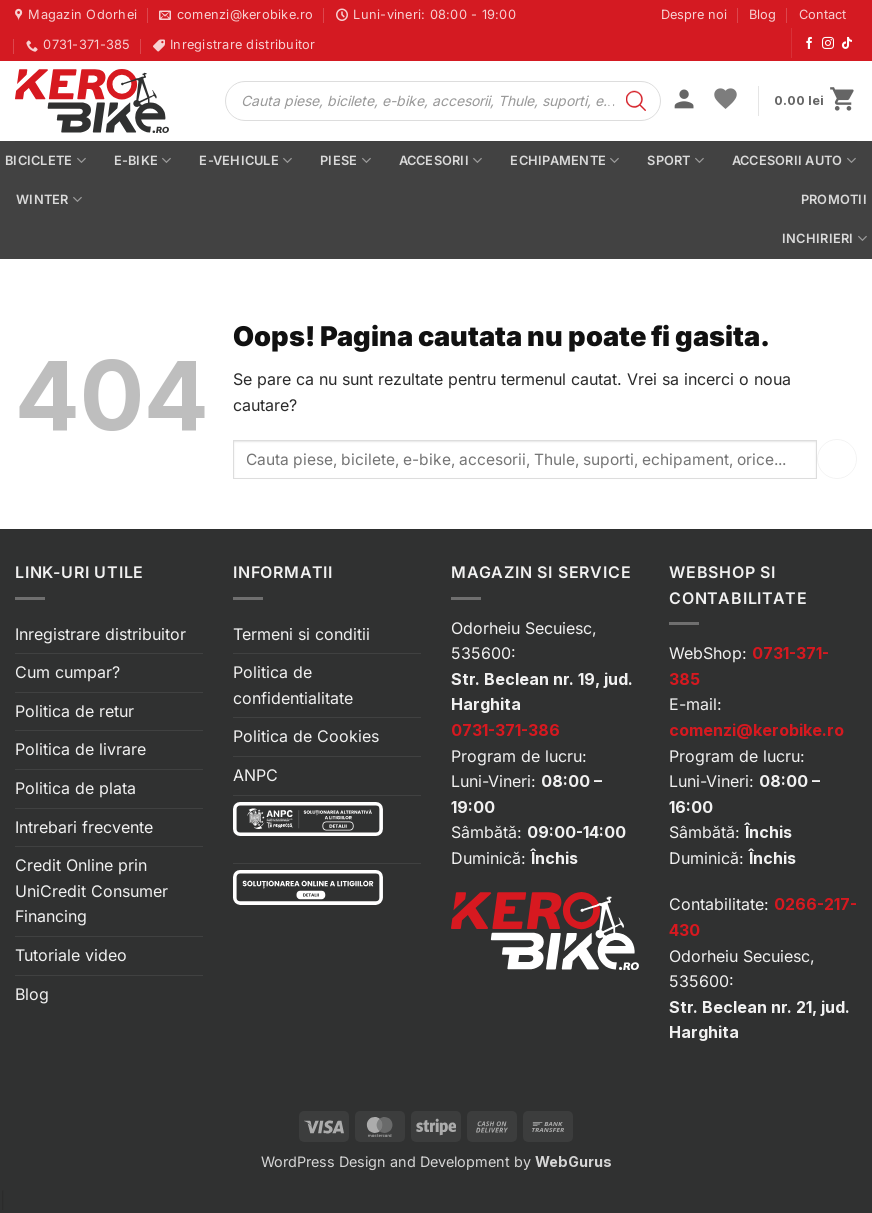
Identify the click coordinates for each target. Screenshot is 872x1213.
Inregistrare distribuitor (100, 634)
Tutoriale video (71, 955)
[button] (684, 101)
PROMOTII (834, 199)
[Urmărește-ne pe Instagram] (828, 44)
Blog (762, 14)
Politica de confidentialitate (293, 685)
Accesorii (441, 160)
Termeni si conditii (301, 634)
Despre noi (694, 14)
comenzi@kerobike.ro (756, 730)
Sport (675, 160)
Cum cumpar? (67, 672)
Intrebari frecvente (84, 827)
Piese (345, 160)
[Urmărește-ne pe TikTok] (847, 44)
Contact (822, 14)
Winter (49, 199)
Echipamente (564, 160)
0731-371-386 (505, 730)
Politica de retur (74, 711)
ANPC (255, 775)
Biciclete (45, 160)
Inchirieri (824, 238)
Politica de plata (75, 788)
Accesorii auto (794, 160)
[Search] (636, 101)
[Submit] (837, 458)
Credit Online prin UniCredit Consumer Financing (91, 890)
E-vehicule (245, 160)
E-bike (143, 160)
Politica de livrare (80, 749)
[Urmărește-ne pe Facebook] (809, 44)
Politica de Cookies (306, 736)
